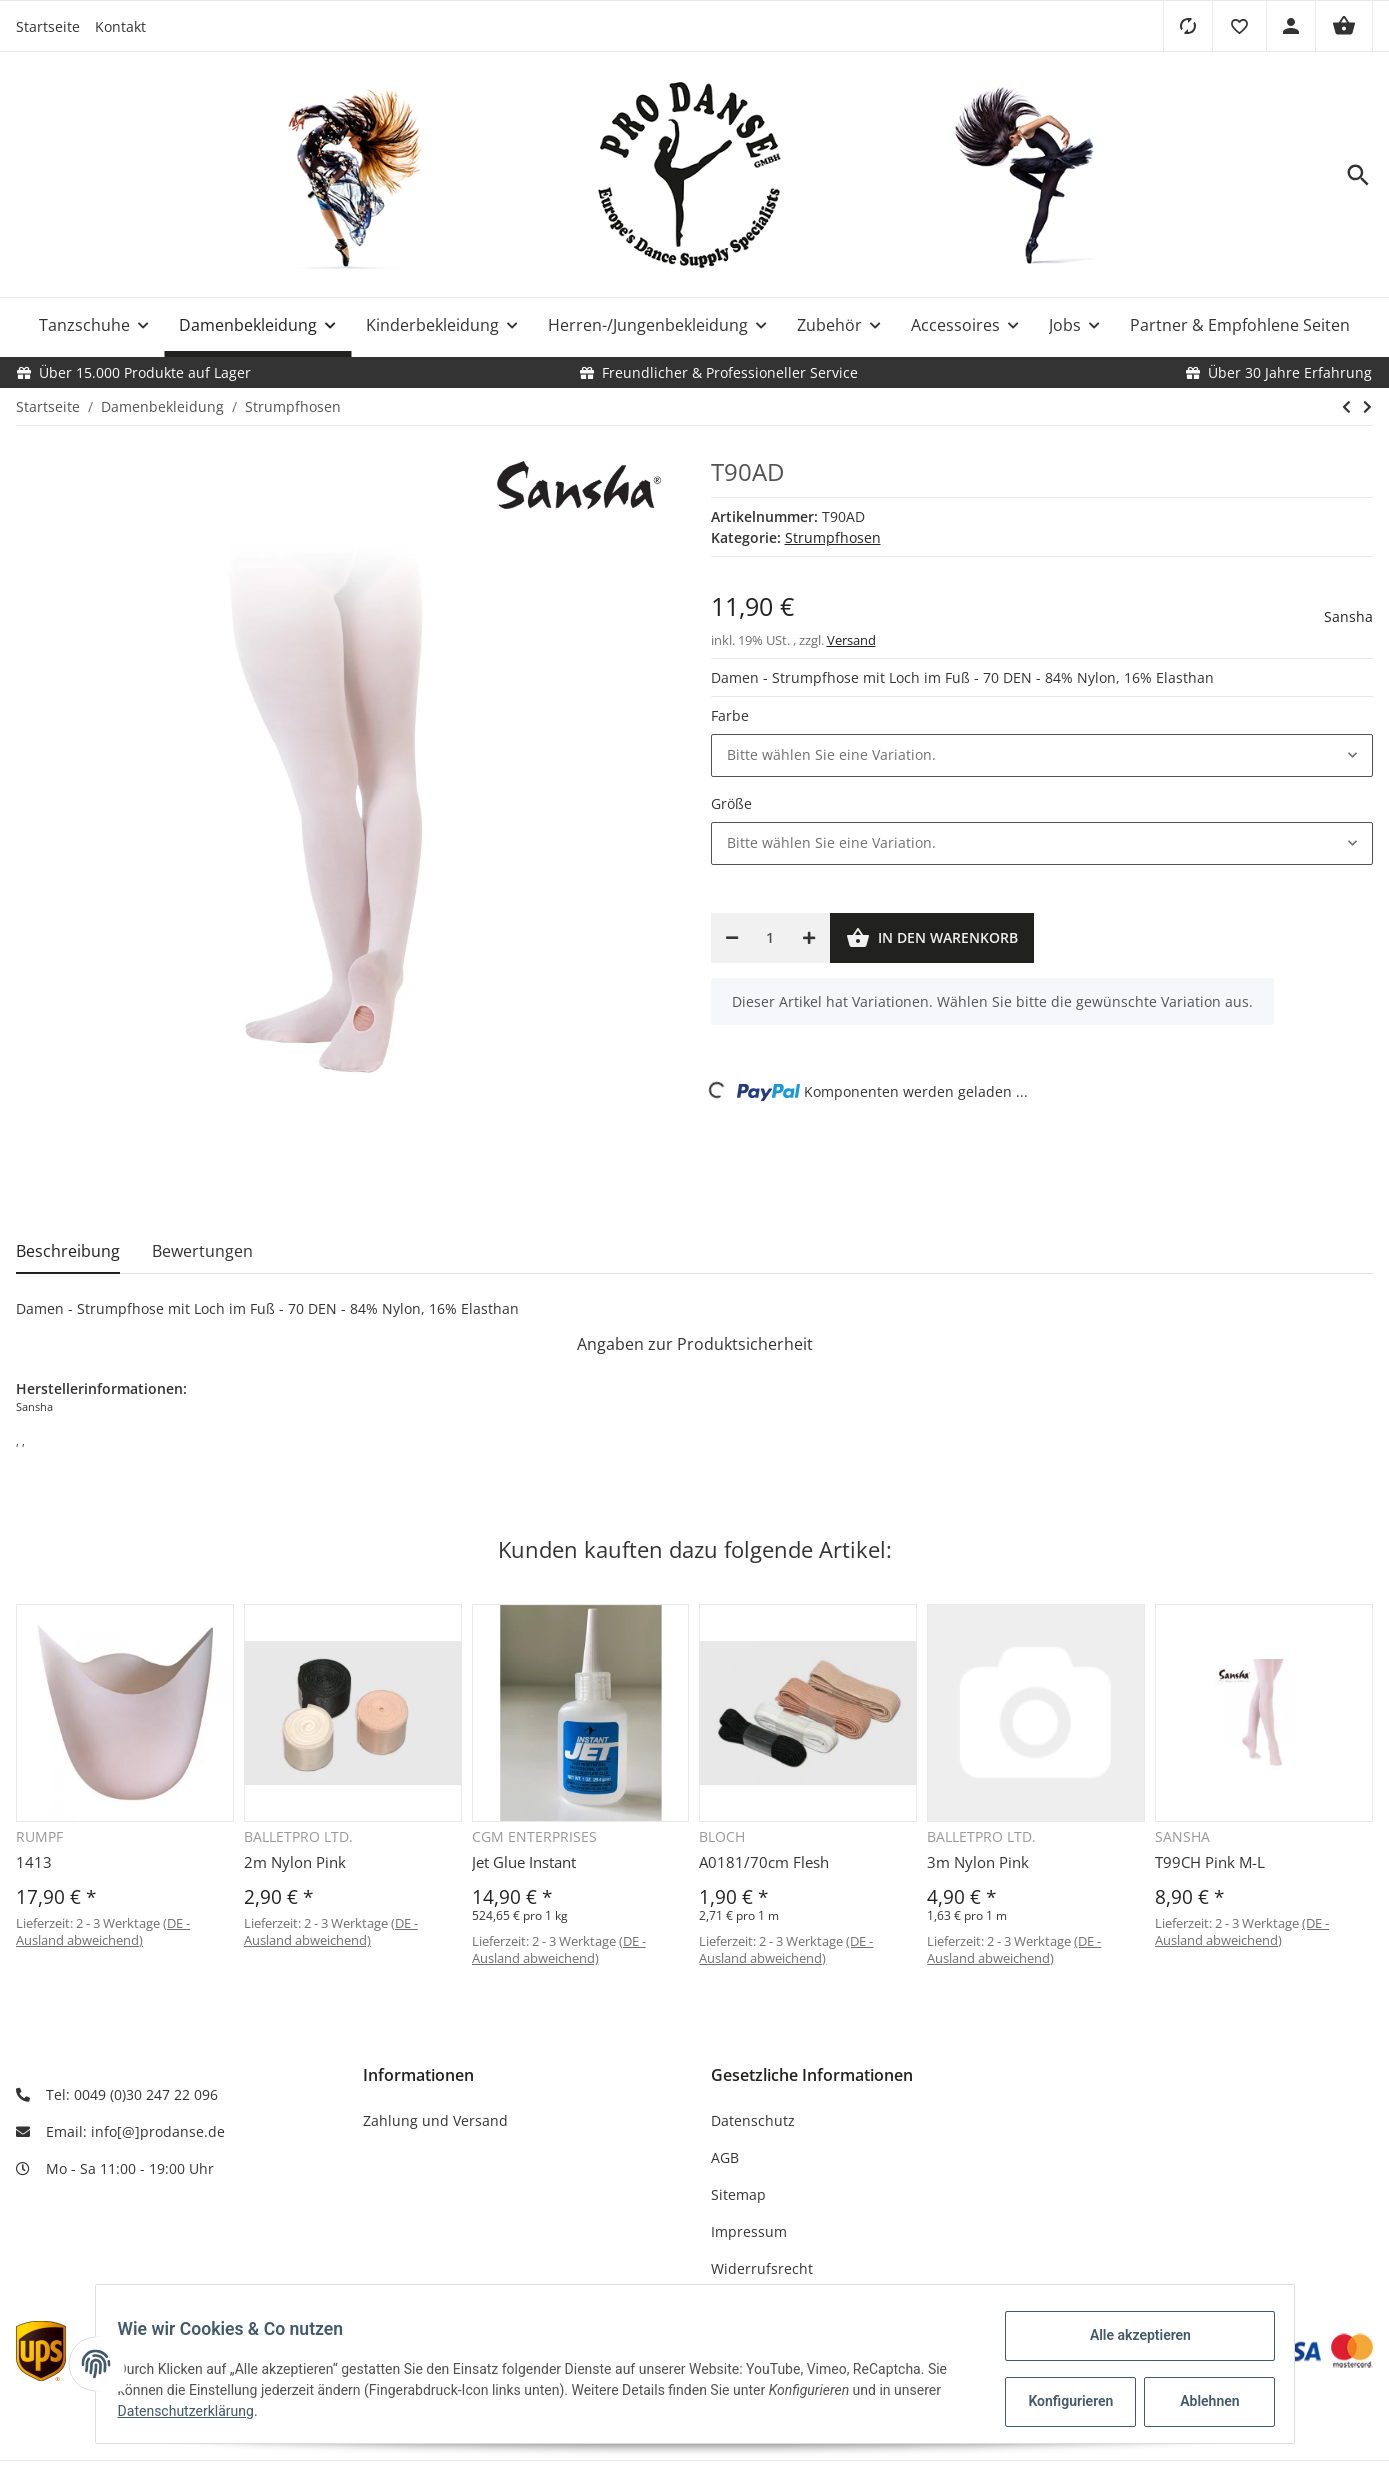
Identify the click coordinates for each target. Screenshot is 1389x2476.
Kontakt (120, 26)
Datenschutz (753, 2120)
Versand (851, 640)
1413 (34, 1862)
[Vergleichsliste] (1187, 26)
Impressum (749, 2231)
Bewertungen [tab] (202, 1251)
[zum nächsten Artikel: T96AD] (1367, 407)
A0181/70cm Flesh (764, 1862)
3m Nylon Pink (978, 1862)
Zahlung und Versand (435, 2120)
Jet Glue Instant (524, 1862)
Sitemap (738, 2194)
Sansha (1348, 616)
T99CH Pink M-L (1210, 1862)
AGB (725, 2157)
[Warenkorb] (1344, 26)
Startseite (48, 26)
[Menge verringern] (732, 938)
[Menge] (770, 938)
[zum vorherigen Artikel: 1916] (1346, 407)
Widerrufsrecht (762, 2268)
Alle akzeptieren (1130, 2335)
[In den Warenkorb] (932, 938)
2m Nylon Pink (295, 1862)
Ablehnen (1199, 2401)
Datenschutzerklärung (196, 2411)
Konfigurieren (1063, 2401)
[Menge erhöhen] (809, 938)
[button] (1239, 26)
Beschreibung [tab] (68, 1251)
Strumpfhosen (833, 537)
